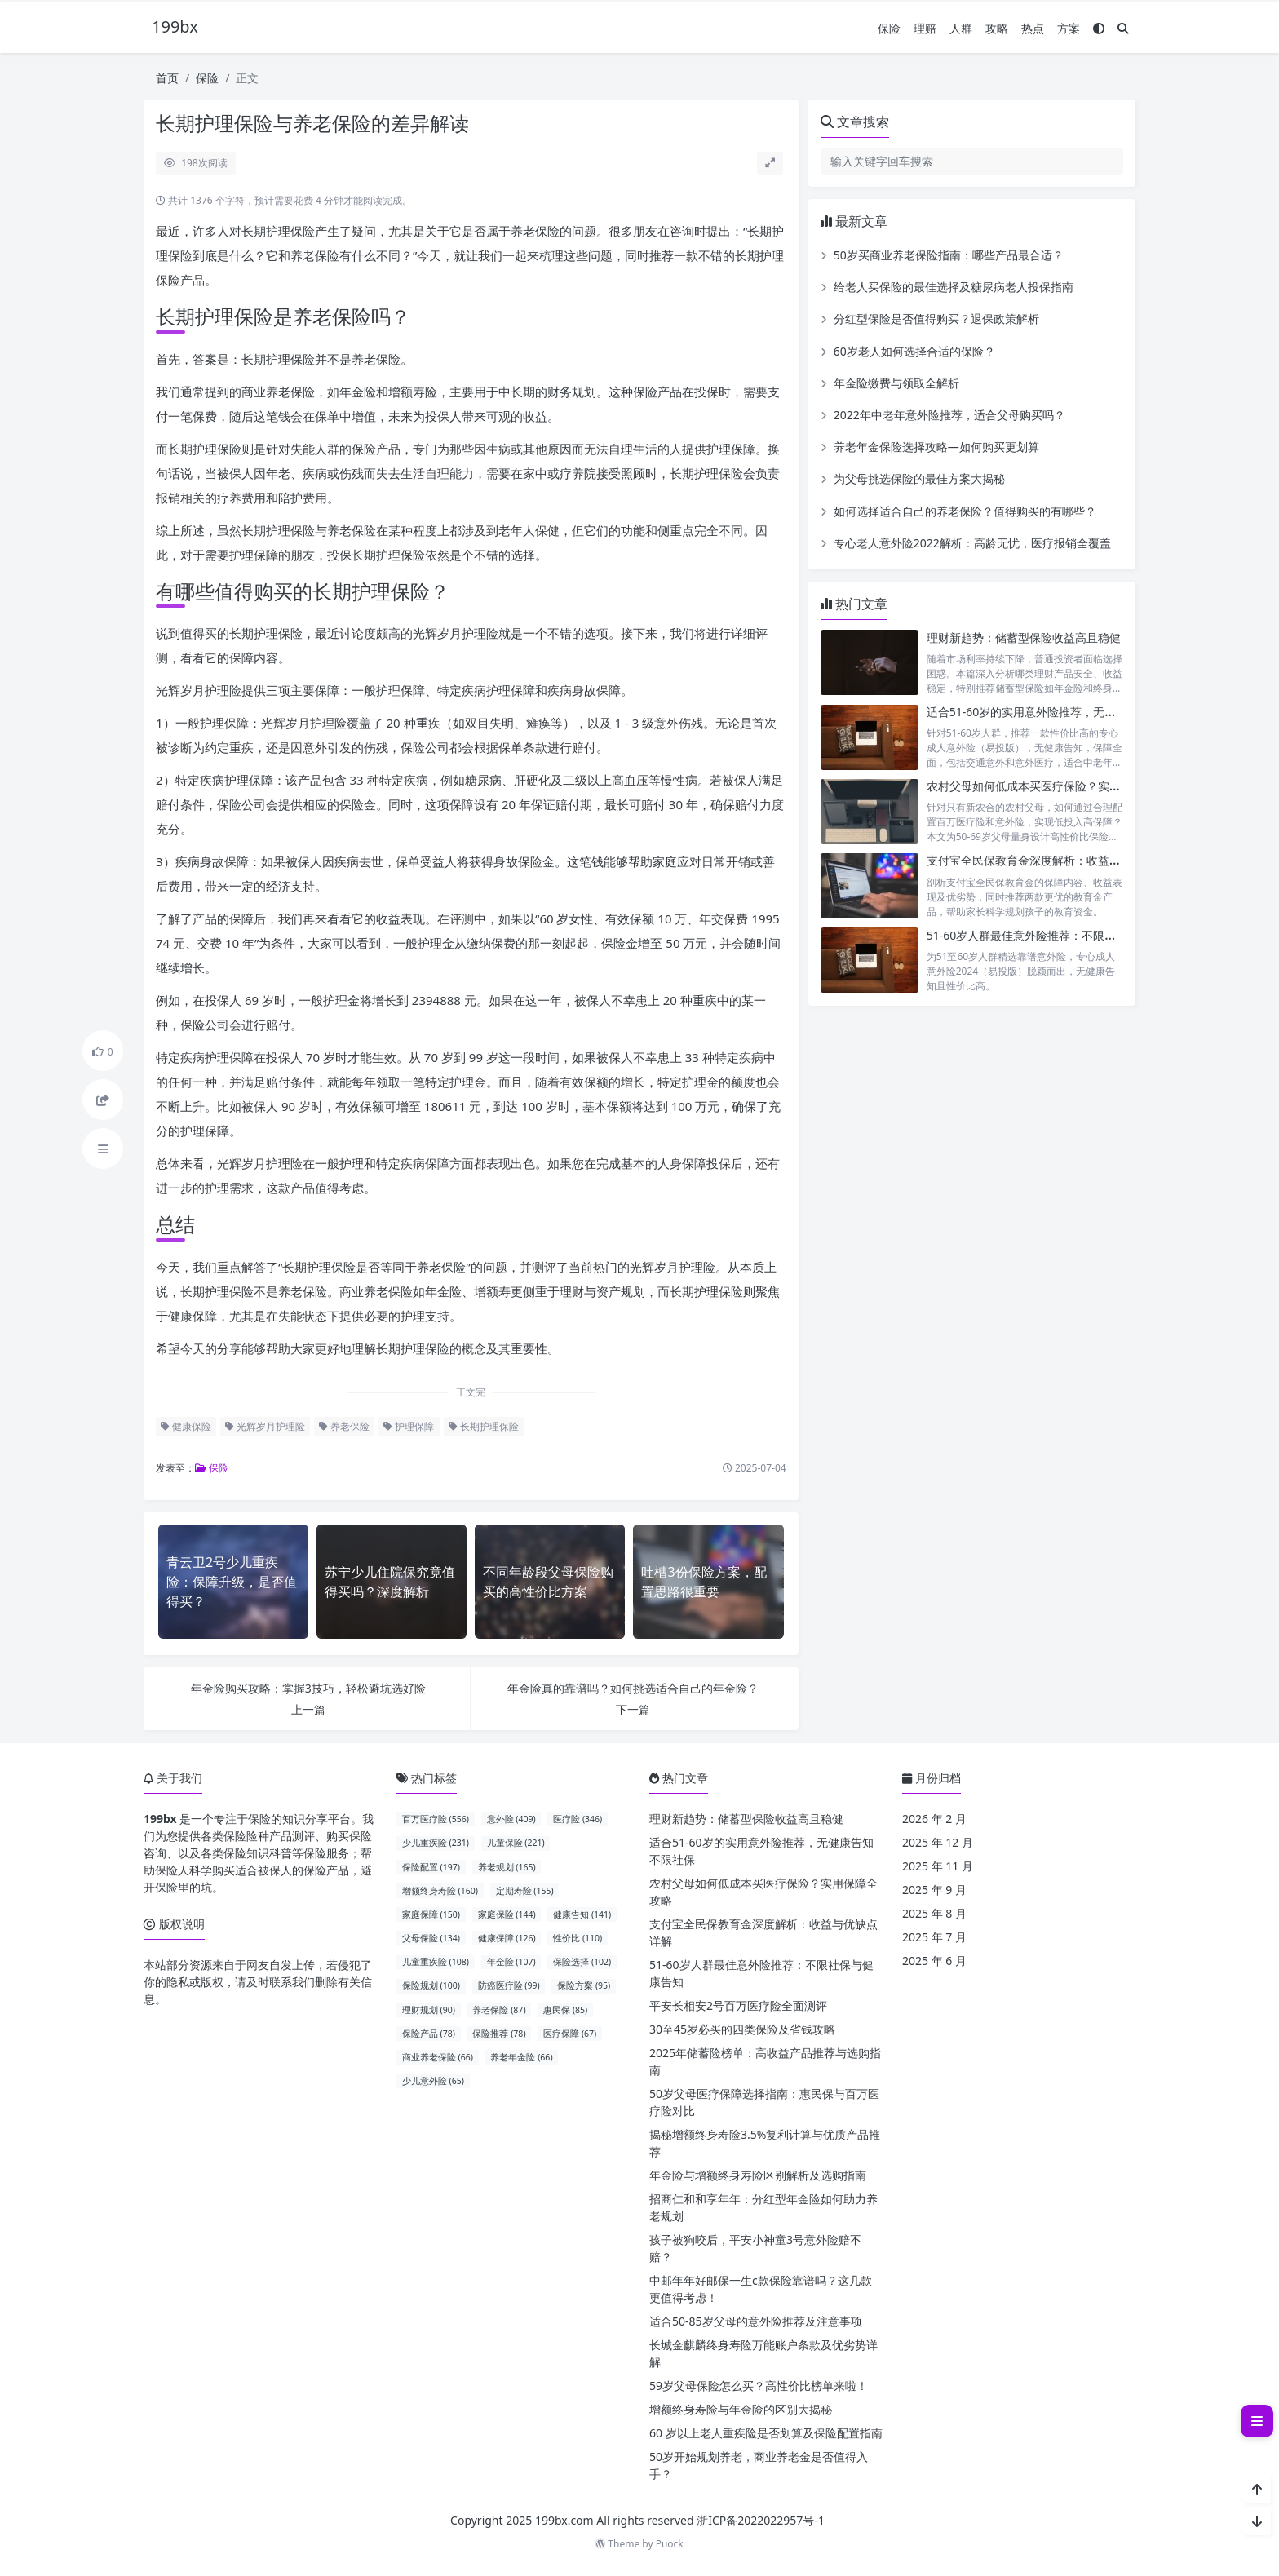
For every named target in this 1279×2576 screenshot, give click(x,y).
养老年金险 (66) (521, 2057)
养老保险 (344, 1426)
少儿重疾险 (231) (435, 1842)
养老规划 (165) (507, 1867)
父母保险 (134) (431, 1938)
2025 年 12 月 (937, 1842)
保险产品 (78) (428, 2033)
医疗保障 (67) (569, 2033)
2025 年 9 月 (934, 1889)
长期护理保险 (484, 1426)
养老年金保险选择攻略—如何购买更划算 (936, 446)
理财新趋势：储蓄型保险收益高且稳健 (1024, 637)
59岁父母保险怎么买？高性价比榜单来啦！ (758, 2385)
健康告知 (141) (582, 1914)
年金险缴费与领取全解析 (896, 383)
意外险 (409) (511, 1819)
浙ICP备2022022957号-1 (761, 2520)
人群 (960, 28)
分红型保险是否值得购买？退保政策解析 (936, 318)
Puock (670, 2544)
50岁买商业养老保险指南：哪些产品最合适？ (949, 255)
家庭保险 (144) (507, 1914)
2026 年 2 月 (934, 1818)
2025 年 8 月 (934, 1913)
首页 (167, 78)
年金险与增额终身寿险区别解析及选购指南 (757, 2175)
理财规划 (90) (428, 2010)
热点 (1032, 28)
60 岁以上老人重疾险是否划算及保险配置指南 (766, 2433)
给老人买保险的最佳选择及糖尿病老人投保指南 (953, 286)
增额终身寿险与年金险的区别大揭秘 (740, 2409)
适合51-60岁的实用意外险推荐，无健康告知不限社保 (1062, 711)
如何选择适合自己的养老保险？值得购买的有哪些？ (965, 511)
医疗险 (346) (577, 1819)
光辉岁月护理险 (265, 1426)
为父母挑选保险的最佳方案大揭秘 (919, 478)
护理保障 (408, 1426)
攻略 (996, 28)
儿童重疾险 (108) (435, 1961)
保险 (889, 28)
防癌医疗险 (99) (509, 1985)
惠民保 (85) (565, 2010)
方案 (1068, 28)
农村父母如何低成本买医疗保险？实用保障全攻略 (1052, 786)
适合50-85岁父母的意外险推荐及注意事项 (755, 2321)
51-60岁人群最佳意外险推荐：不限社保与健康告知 (1056, 935)
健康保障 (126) (507, 1938)
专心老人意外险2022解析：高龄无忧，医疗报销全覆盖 (972, 543)
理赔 (925, 28)
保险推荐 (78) (498, 2033)
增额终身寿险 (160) (440, 1891)
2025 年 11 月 (937, 1866)
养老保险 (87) (498, 2010)
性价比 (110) (577, 1938)
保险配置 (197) (431, 1867)
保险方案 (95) (583, 1985)
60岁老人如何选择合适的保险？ (914, 351)
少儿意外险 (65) (433, 2081)
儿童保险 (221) (516, 1842)
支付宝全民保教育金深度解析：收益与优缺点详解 (1052, 860)
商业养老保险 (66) (437, 2057)
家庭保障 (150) (431, 1914)
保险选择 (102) (582, 1961)
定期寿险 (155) (525, 1891)
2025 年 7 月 (934, 1937)
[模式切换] (1098, 28)
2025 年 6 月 (934, 1960)
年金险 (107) (511, 1961)
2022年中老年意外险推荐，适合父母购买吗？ (949, 415)
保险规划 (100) (431, 1985)
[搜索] (1123, 28)
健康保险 (186, 1426)
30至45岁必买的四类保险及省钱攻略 (742, 2029)
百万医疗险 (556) (435, 1819)
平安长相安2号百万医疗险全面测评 (738, 2005)
